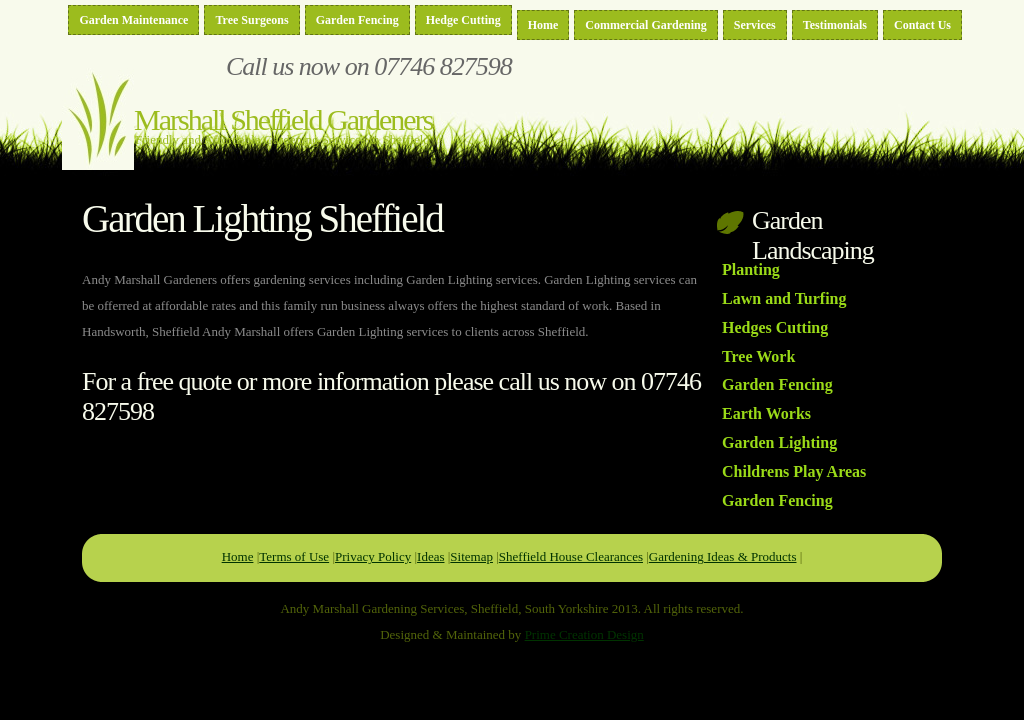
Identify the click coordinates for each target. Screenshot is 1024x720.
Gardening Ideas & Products (723, 556)
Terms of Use (294, 556)
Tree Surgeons (251, 20)
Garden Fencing (357, 20)
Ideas (430, 556)
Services (755, 25)
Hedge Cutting (463, 20)
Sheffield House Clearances (571, 556)
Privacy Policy (373, 556)
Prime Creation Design (584, 634)
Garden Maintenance (133, 20)
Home (543, 25)
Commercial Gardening (645, 25)
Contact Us (922, 25)
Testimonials (835, 25)
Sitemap (471, 556)
